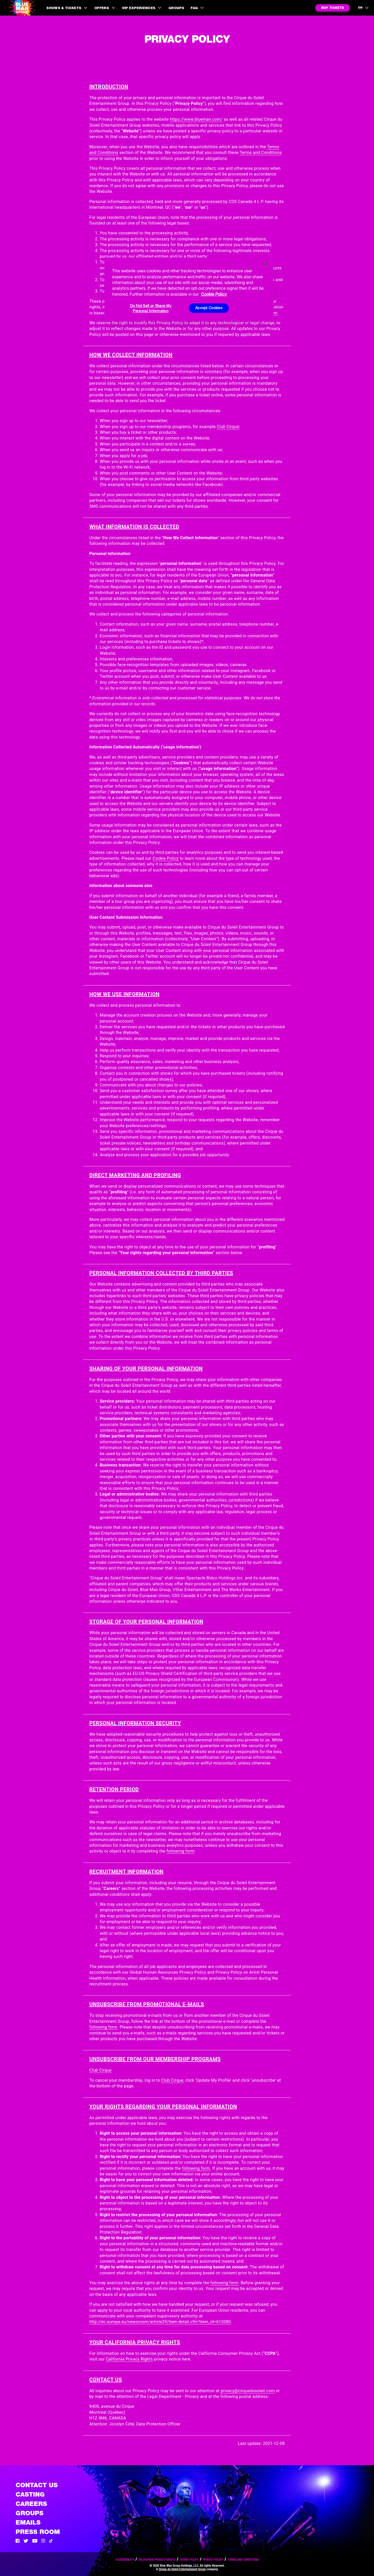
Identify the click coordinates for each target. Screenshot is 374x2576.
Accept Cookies (208, 308)
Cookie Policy (165, 858)
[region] (188, 289)
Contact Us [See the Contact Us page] (37, 2485)
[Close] (266, 263)
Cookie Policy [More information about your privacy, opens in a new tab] (214, 294)
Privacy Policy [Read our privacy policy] (213, 2559)
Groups (176, 8)
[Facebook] (17, 2541)
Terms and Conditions (261, 152)
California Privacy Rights (129, 2359)
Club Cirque (228, 426)
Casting (30, 2494)
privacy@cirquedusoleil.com (248, 2390)
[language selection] (363, 8)
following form (180, 1851)
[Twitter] (25, 2541)
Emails (28, 2522)
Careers (31, 2503)
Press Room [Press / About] (38, 2532)
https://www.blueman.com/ (196, 119)
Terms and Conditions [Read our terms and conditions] (243, 2559)
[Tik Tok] (51, 2541)
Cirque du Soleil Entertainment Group (182, 2569)
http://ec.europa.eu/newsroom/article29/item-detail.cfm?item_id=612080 (160, 2321)
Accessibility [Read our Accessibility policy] (125, 2559)
